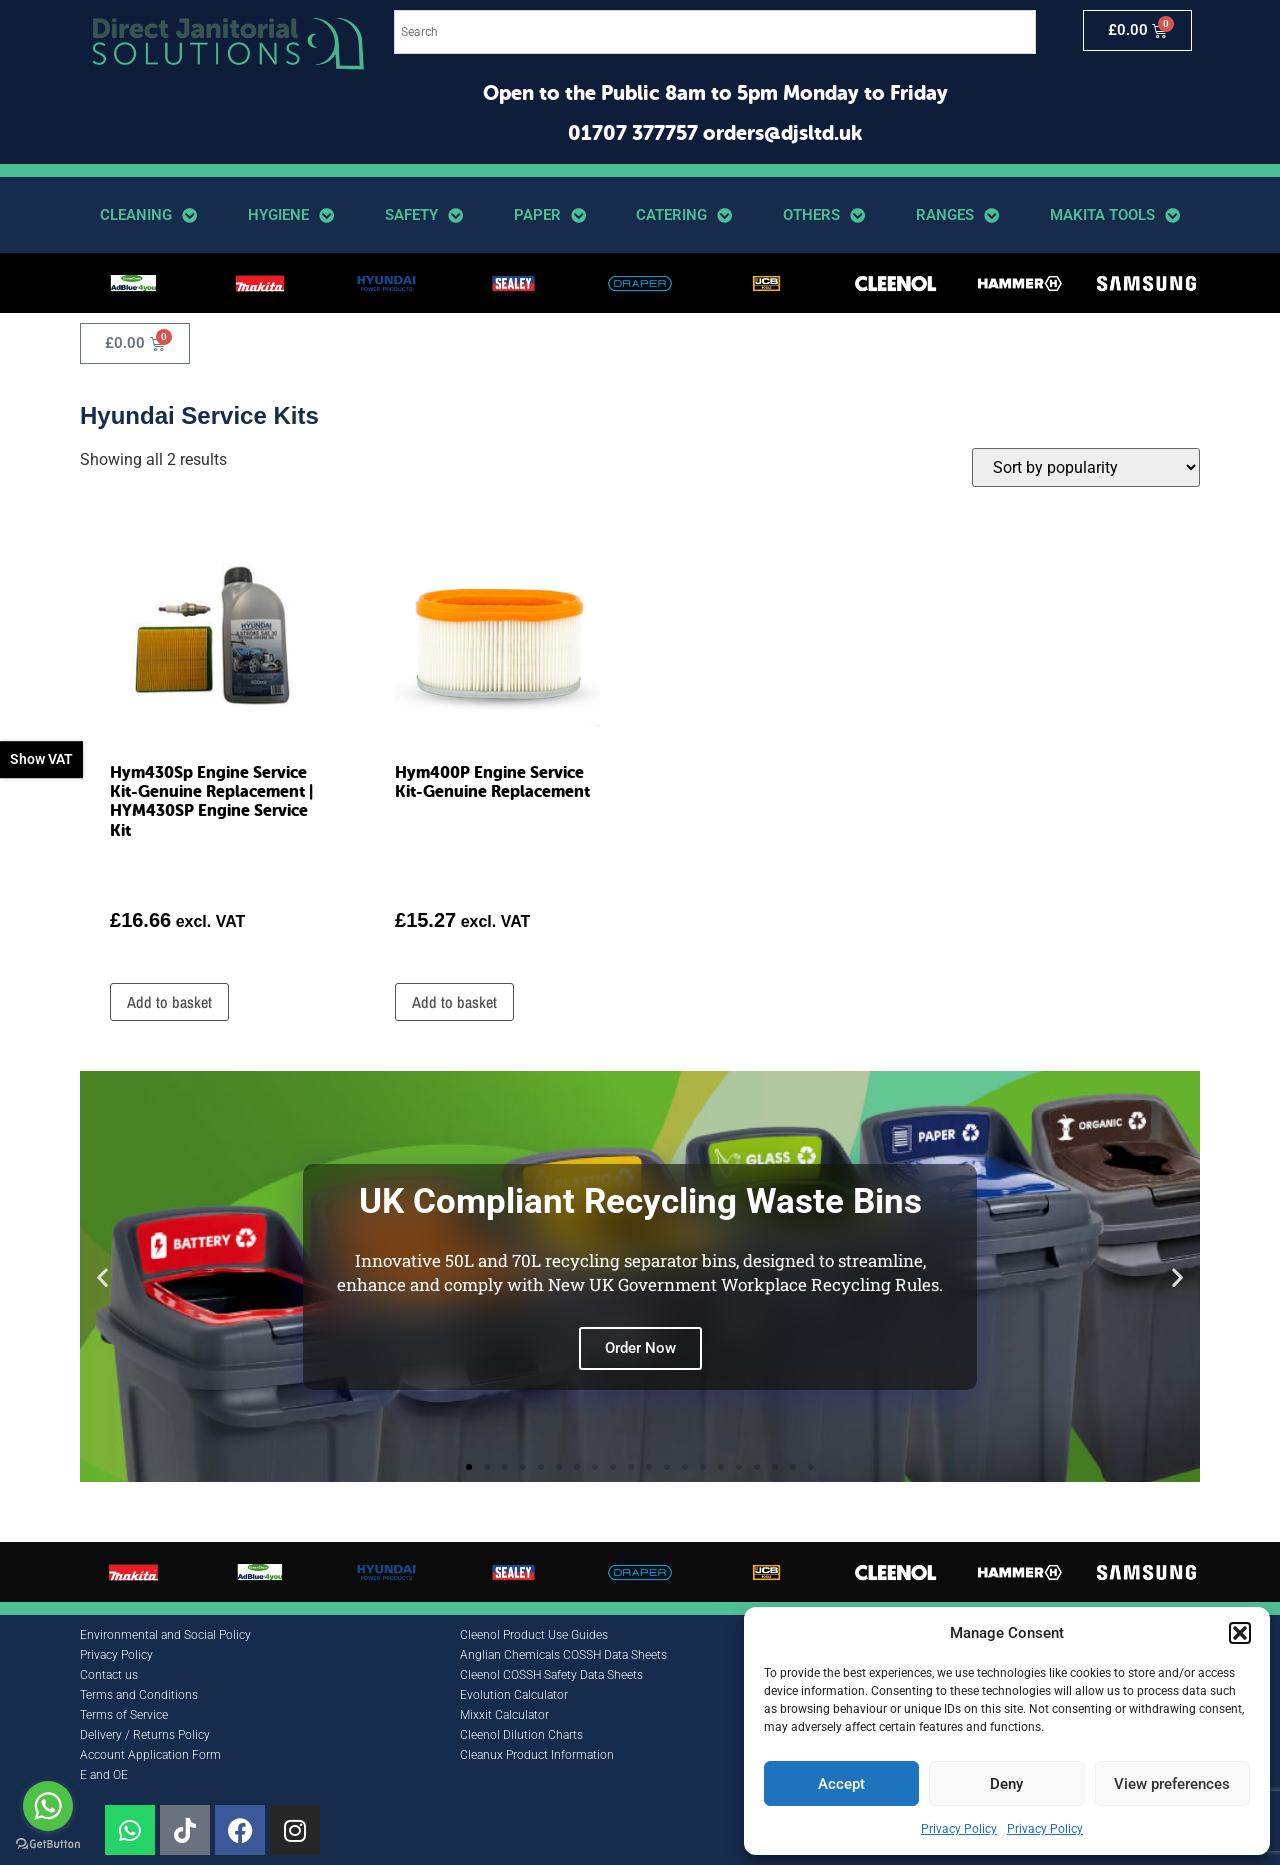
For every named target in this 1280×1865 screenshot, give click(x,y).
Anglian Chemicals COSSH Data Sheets (563, 1655)
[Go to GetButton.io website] (48, 1844)
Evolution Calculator (514, 1695)
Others (824, 215)
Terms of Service (124, 1715)
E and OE (104, 1775)
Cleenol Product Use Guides (534, 1635)
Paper (550, 215)
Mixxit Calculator (504, 1715)
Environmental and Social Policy (165, 1635)
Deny (1006, 1784)
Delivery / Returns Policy (145, 1735)
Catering (684, 215)
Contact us (109, 1675)
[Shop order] (1086, 467)
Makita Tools (1115, 215)
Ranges (957, 215)
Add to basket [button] (169, 1002)
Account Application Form (150, 1755)
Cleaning (148, 215)
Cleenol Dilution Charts (521, 1735)
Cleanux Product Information (537, 1755)
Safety (424, 215)
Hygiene (291, 215)
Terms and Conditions (139, 1695)
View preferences (1172, 1784)
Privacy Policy (959, 1829)
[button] (1240, 1633)
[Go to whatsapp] (48, 1806)
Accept (841, 1784)
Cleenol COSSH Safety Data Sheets (551, 1675)
